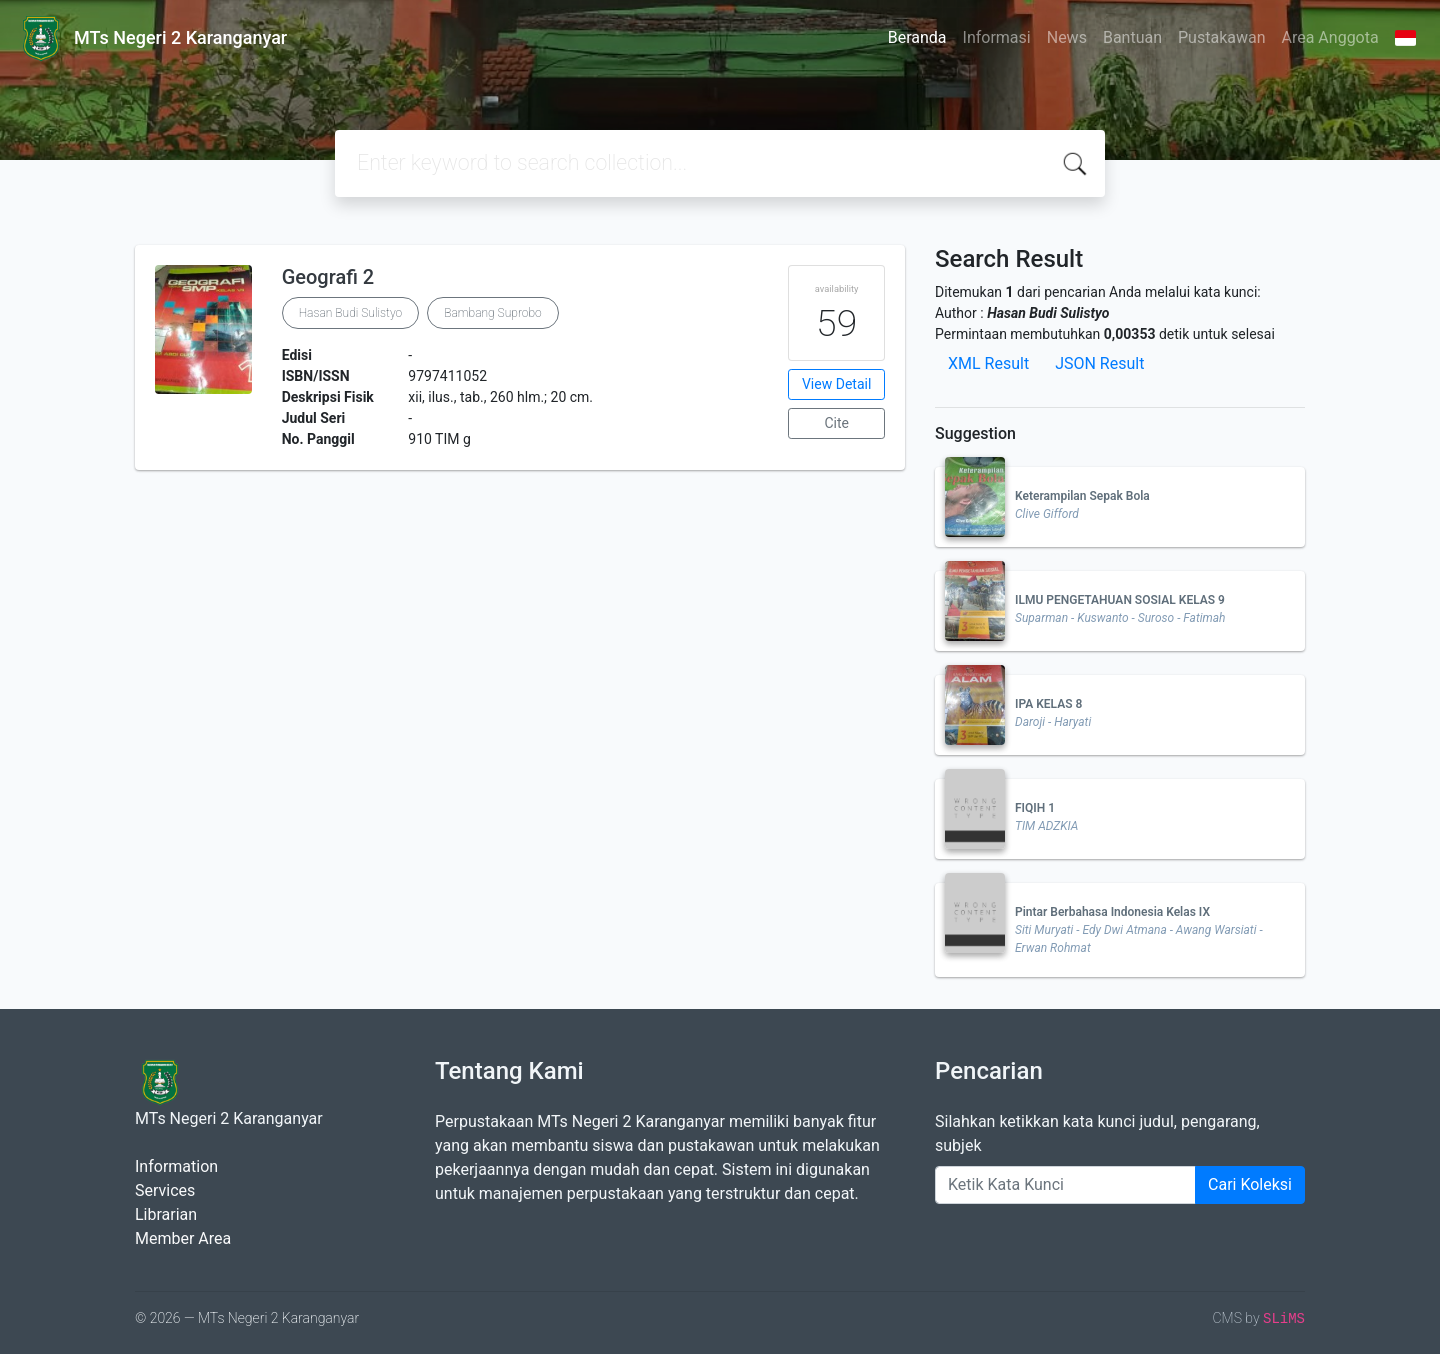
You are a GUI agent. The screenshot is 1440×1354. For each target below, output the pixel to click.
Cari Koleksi (1250, 1184)
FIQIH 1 (1035, 808)
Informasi (997, 37)
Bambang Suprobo (493, 313)
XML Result (988, 363)
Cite (836, 423)
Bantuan (1132, 37)
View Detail (836, 384)
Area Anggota (1330, 37)
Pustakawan (1221, 37)
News (1067, 37)
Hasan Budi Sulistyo (351, 313)
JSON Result (1099, 363)
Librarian (166, 1214)
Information (176, 1166)
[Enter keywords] (1065, 1185)
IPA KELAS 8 (1048, 704)
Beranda (917, 37)
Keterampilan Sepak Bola (1082, 496)
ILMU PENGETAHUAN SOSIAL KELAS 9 (1120, 600)
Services (165, 1190)
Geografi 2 (328, 277)
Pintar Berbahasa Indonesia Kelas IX (1112, 912)
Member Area (183, 1238)
